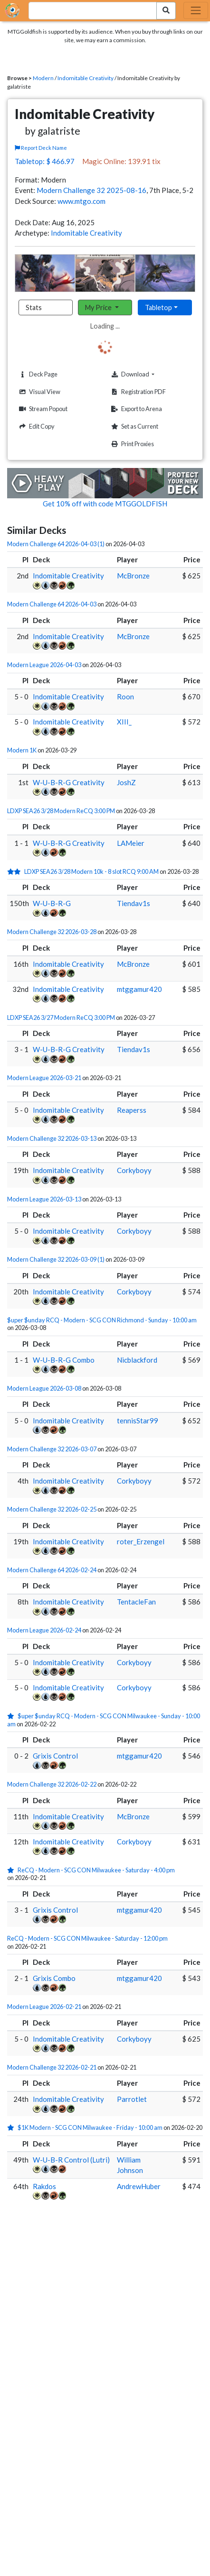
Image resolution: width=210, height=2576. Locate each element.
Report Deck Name (41, 148)
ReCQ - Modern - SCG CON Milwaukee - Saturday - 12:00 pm (87, 1938)
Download (147, 374)
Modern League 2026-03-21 (44, 1078)
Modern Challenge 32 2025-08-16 (91, 190)
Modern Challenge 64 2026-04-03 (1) (56, 544)
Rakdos (44, 2186)
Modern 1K (22, 750)
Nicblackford (137, 1360)
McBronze (133, 575)
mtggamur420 (139, 989)
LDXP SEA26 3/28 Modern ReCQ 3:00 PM (61, 811)
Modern (43, 78)
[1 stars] (12, 1716)
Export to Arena (135, 408)
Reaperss (131, 1110)
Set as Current (133, 426)
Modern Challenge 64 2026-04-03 (51, 604)
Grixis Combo (54, 1978)
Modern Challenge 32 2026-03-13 (51, 1138)
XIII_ (124, 721)
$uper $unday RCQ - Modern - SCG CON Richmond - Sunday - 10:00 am (102, 1320)
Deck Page (37, 374)
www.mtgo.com (81, 201)
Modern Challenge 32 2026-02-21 (51, 2067)
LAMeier (130, 843)
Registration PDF (137, 391)
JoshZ (126, 782)
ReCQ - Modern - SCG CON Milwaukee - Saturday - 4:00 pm (96, 1870)
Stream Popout (42, 408)
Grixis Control (55, 1755)
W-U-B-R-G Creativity (69, 782)
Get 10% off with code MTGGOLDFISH (105, 503)
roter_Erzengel (140, 1541)
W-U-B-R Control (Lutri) (71, 2159)
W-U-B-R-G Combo (64, 1360)
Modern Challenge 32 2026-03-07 (51, 1449)
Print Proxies (131, 444)
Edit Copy (36, 426)
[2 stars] (15, 871)
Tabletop (158, 307)
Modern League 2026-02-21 (44, 2006)
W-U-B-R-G (52, 903)
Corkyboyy (134, 1170)
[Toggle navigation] (195, 10)
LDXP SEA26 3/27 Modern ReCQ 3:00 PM (61, 1017)
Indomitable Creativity (85, 78)
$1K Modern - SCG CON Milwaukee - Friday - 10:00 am (90, 2127)
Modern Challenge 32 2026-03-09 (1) (56, 1259)
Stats (34, 307)
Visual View (38, 391)
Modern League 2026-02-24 (44, 1630)
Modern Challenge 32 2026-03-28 (51, 931)
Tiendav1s (133, 903)
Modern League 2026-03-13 (44, 1199)
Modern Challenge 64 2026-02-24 (51, 1570)
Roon (125, 696)
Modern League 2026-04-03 (44, 665)
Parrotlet (132, 2099)
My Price (99, 307)
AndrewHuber (139, 2186)
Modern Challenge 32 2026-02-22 (51, 1784)
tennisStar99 (137, 1420)
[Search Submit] (166, 10)
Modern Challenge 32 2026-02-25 (51, 1509)
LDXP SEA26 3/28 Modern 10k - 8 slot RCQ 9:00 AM (91, 871)
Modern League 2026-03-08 (44, 1388)
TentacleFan (136, 1601)
